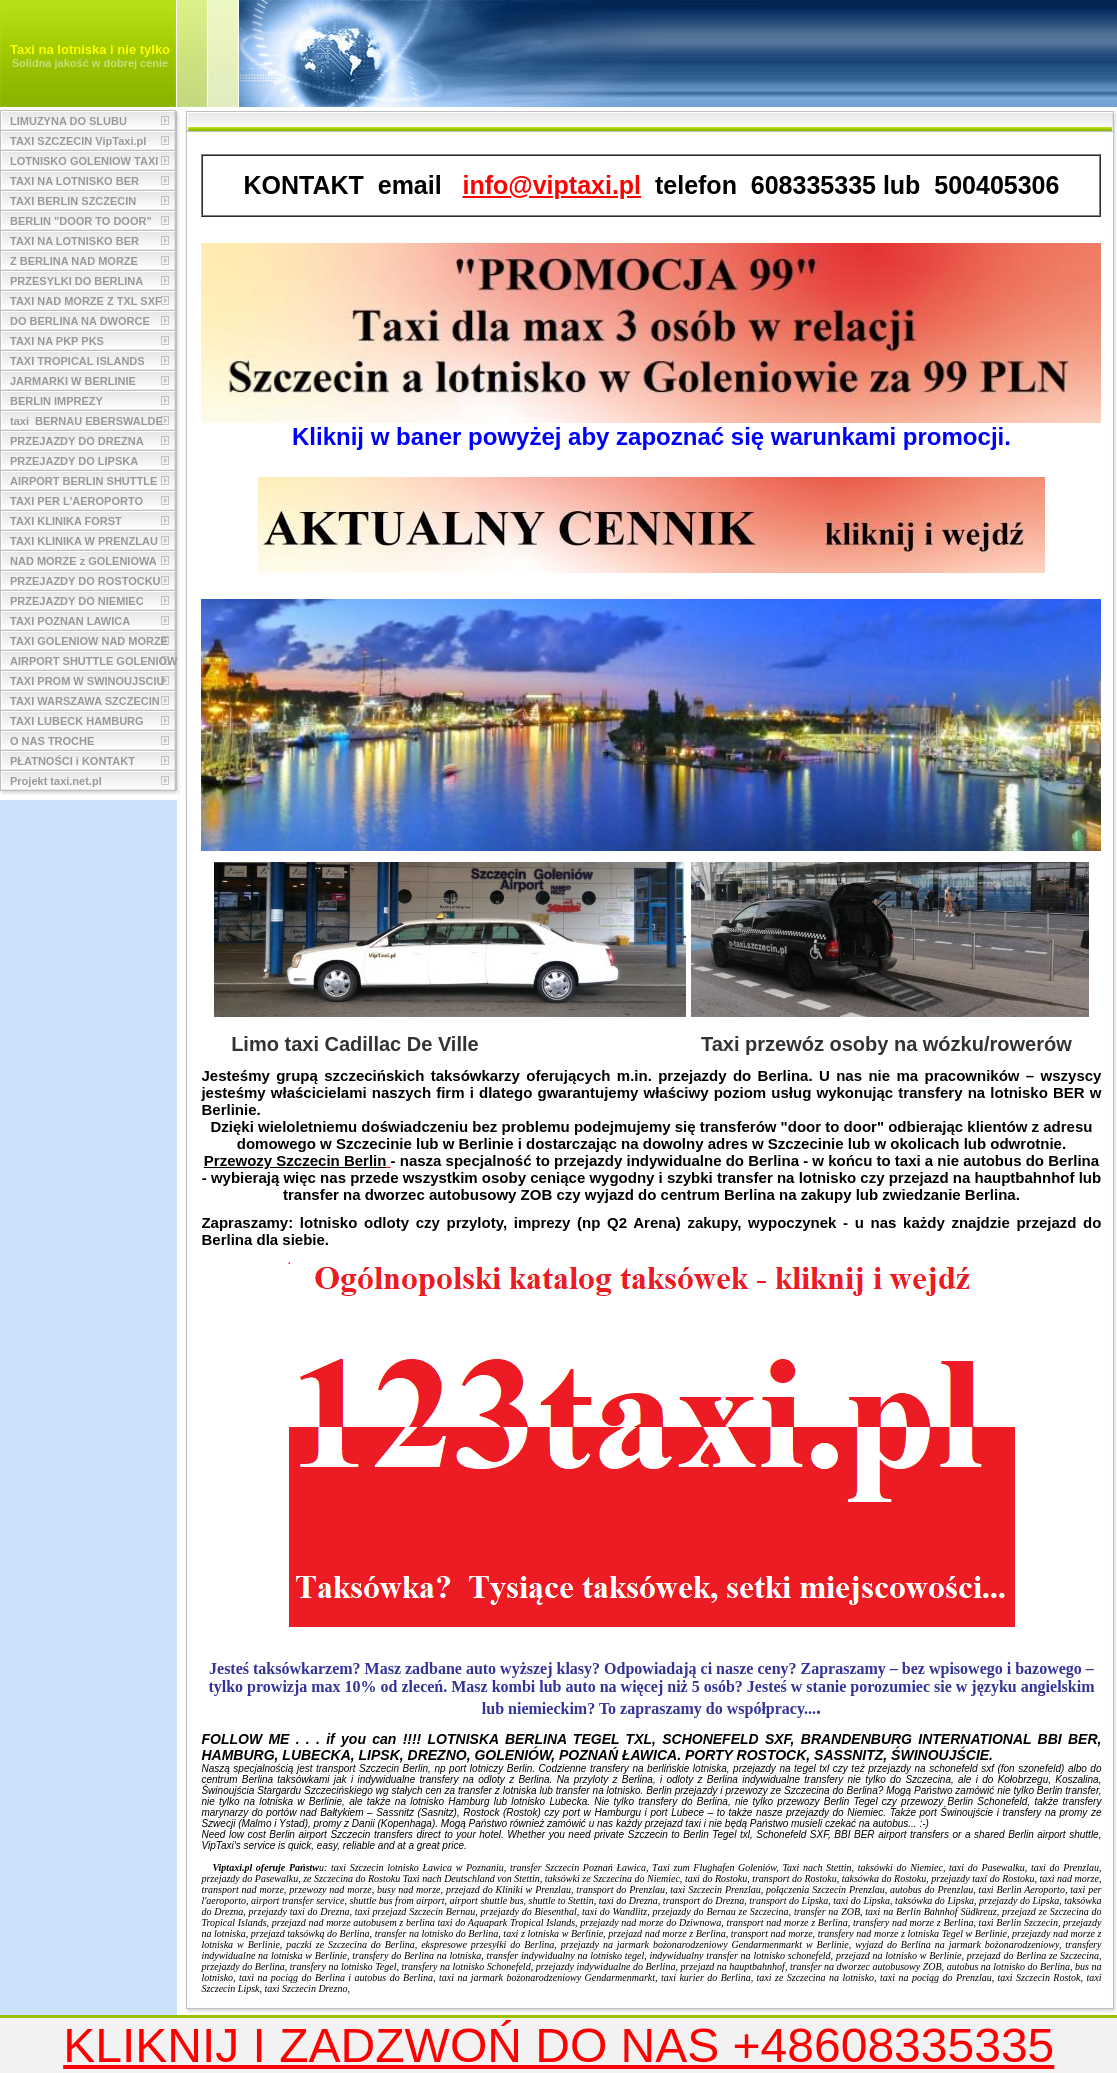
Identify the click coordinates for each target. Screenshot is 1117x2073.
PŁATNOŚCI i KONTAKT (72, 761)
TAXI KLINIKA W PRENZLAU (84, 541)
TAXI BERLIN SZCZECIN (73, 201)
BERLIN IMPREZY (56, 401)
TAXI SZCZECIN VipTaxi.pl (78, 141)
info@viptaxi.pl (552, 185)
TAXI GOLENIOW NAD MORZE (89, 641)
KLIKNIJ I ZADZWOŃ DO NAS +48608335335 (558, 2045)
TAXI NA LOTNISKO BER (74, 181)
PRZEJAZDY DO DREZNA (77, 441)
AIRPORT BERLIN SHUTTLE (83, 481)
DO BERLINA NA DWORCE (80, 321)
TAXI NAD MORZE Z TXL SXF (86, 301)
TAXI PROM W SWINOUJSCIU (87, 681)
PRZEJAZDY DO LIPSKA (74, 461)
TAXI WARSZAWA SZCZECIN (85, 701)
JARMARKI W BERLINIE (73, 381)
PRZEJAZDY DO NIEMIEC (77, 601)
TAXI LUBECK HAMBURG (77, 721)
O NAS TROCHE (52, 741)
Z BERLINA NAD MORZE (74, 261)
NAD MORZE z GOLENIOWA (83, 561)
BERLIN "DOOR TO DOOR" (81, 221)
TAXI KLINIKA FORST (66, 521)
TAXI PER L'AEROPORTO (76, 501)
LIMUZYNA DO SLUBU (68, 121)
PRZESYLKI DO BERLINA (76, 281)
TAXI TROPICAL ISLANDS (77, 361)
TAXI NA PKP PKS (57, 341)
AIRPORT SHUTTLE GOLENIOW (93, 661)
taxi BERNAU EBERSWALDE (86, 421)
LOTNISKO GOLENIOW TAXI (84, 161)
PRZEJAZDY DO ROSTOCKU (85, 581)
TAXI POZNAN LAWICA (70, 621)
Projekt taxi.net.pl (56, 781)
